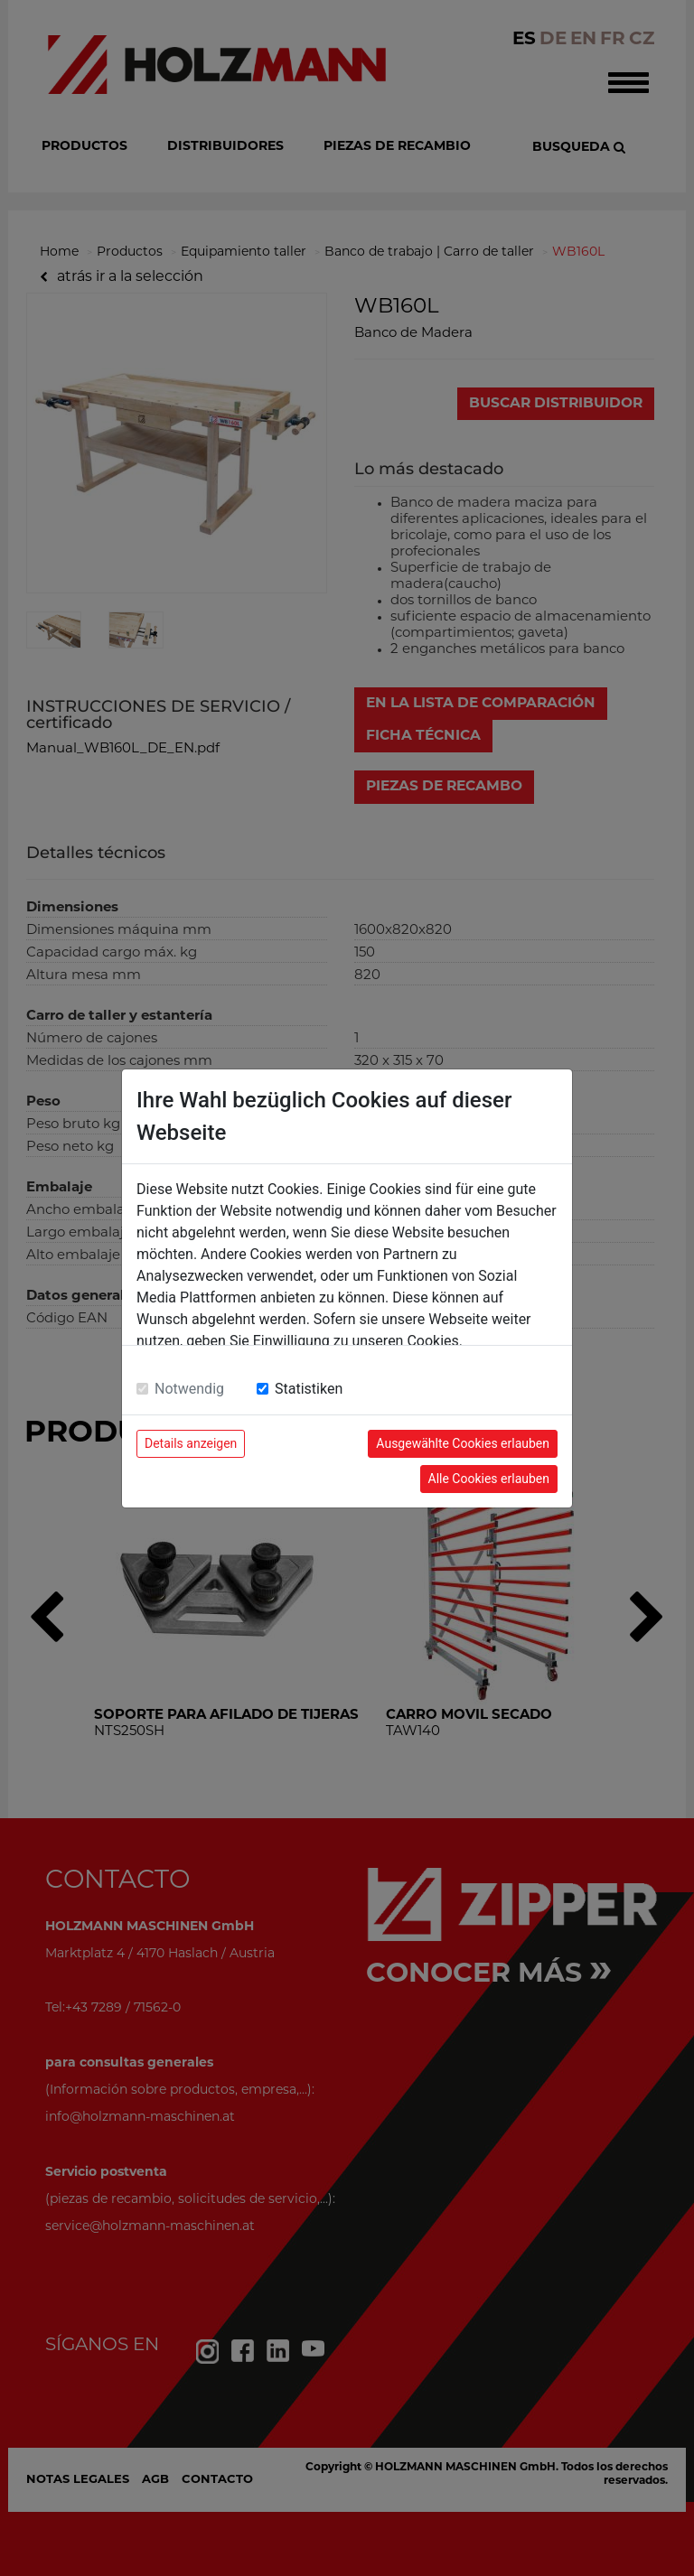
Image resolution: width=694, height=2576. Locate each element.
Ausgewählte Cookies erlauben (462, 1443)
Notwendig (189, 1388)
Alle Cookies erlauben (488, 1478)
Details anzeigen (191, 1443)
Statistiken (308, 1388)
